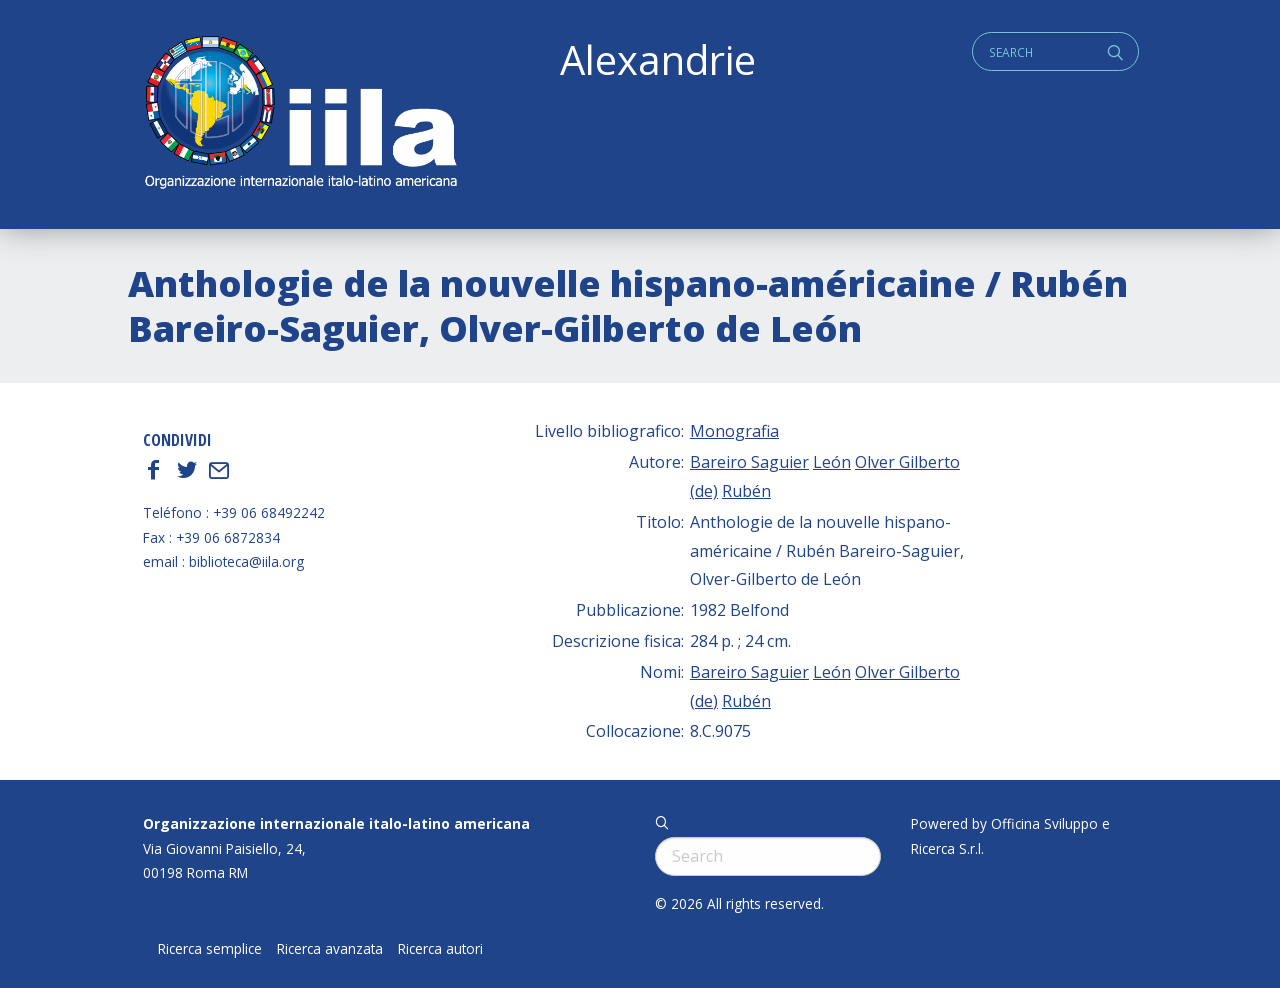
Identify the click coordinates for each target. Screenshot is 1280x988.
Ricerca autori (440, 949)
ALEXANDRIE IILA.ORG (300, 114)
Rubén (746, 491)
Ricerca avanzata (330, 949)
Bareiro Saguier (749, 462)
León (832, 462)
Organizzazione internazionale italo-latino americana (336, 823)
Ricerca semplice (210, 949)
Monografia (734, 431)
